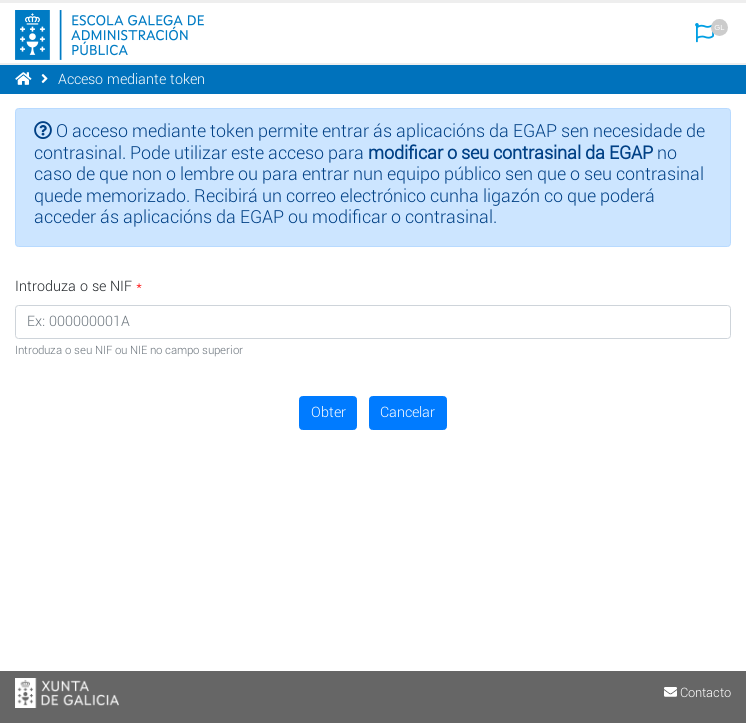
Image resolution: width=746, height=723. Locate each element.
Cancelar (407, 412)
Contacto (697, 692)
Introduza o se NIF (73, 286)
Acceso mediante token (131, 79)
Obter (328, 412)
